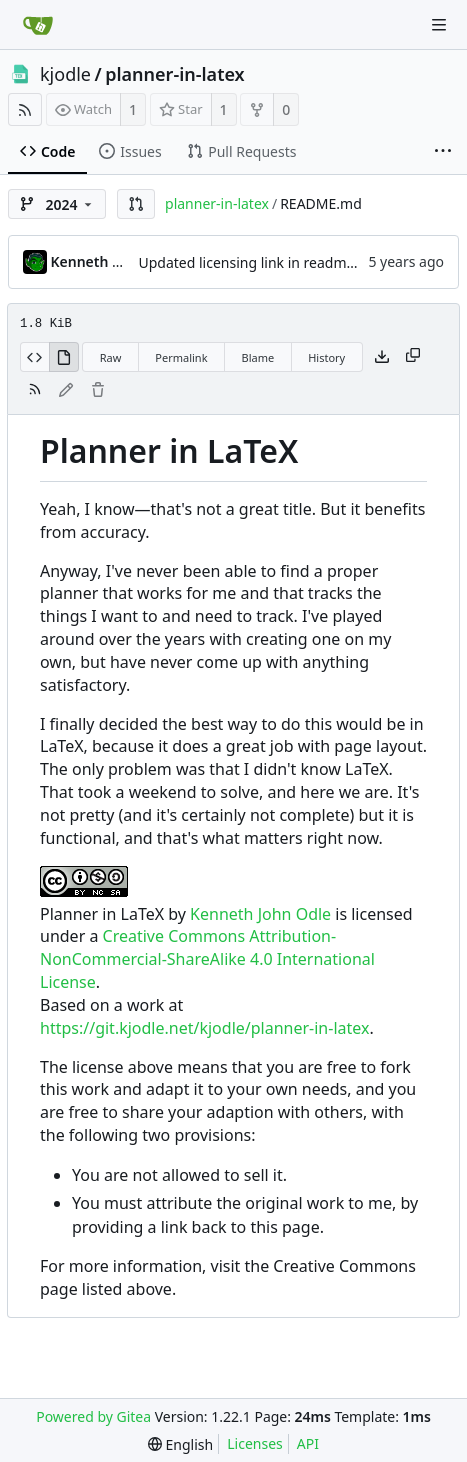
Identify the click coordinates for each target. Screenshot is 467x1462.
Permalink (181, 357)
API (308, 1443)
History (326, 357)
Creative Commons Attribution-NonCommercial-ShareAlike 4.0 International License (207, 959)
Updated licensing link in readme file (259, 262)
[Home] (38, 25)
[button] (136, 204)
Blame (258, 357)
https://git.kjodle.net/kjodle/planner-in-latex (204, 1028)
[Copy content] (413, 357)
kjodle (65, 74)
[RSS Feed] (25, 109)
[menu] (180, 1444)
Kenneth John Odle (260, 914)
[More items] (443, 152)
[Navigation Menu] (439, 25)
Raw (111, 357)
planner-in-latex (174, 74)
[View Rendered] (64, 357)
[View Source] (34, 357)
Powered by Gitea (93, 1416)
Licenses (255, 1443)
